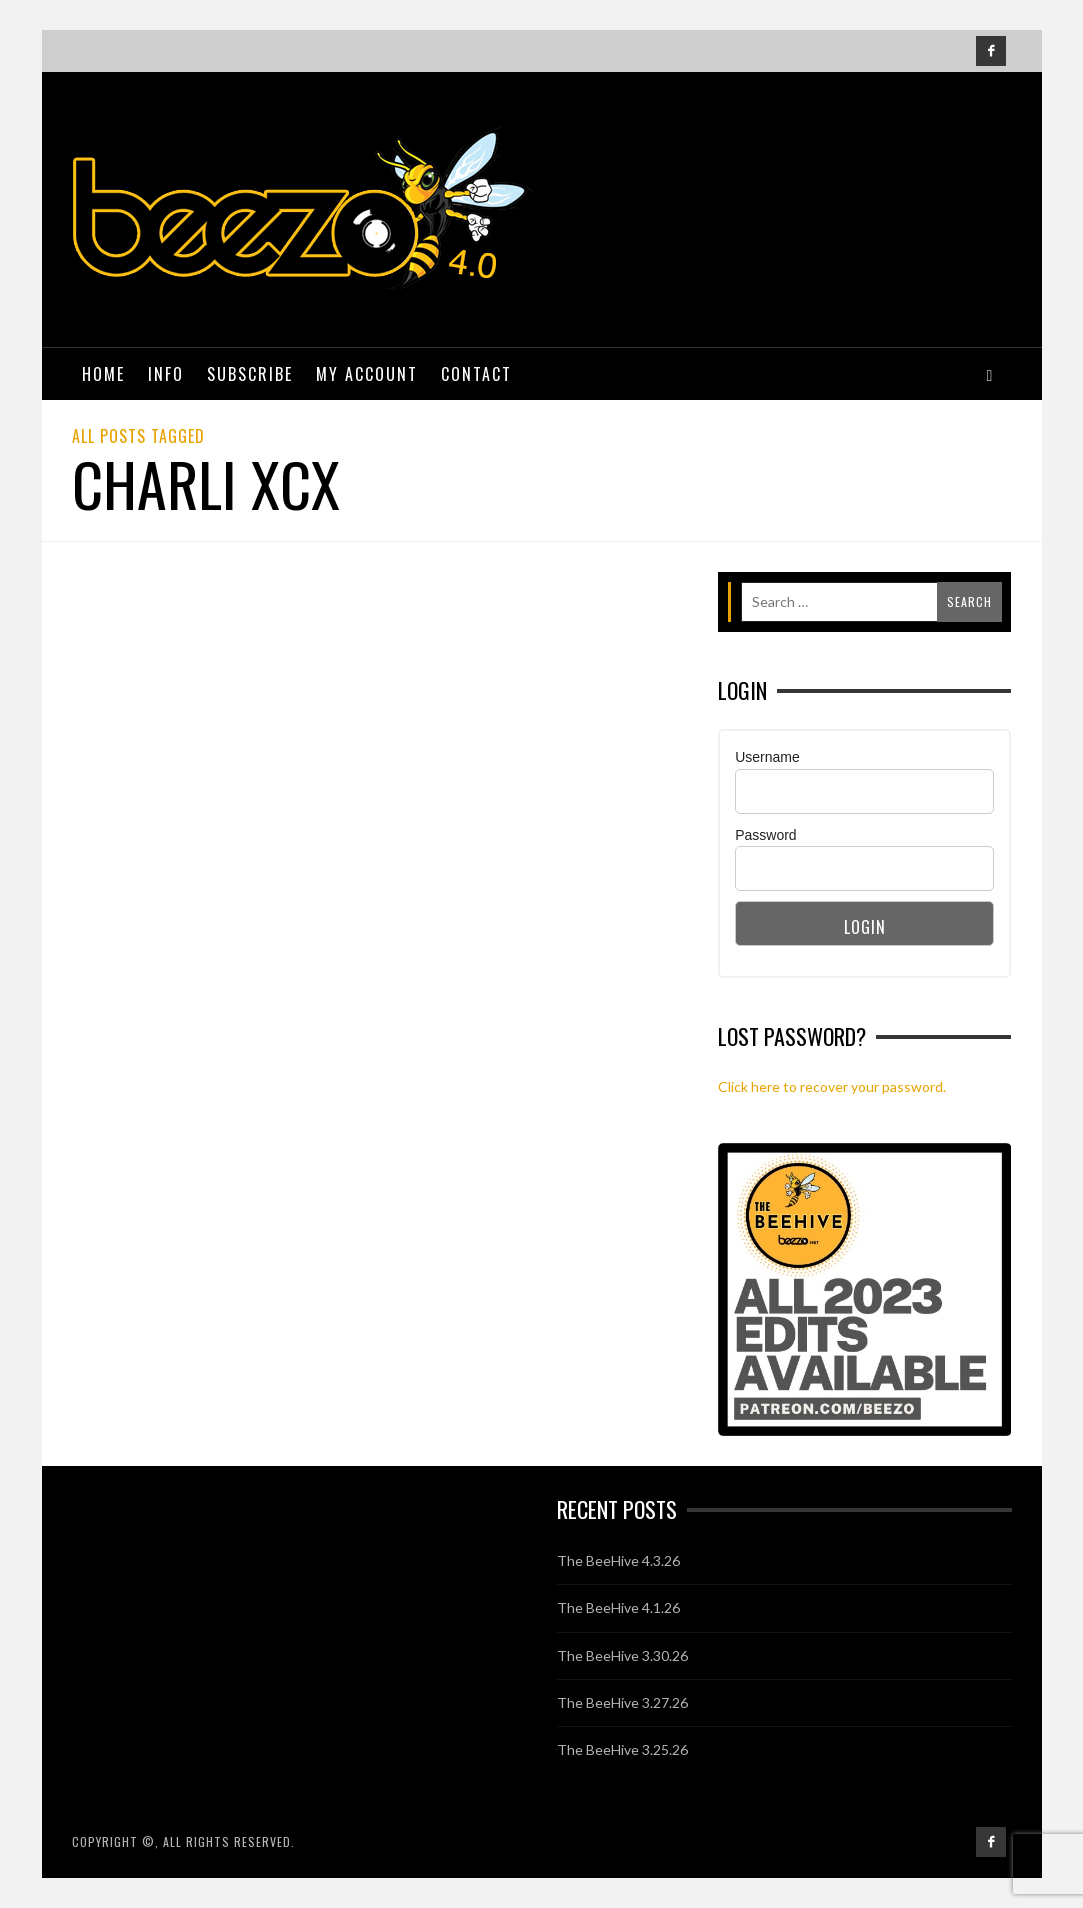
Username (767, 757)
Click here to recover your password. (832, 1086)
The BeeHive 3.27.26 (622, 1702)
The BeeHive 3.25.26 (622, 1749)
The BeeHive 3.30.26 (622, 1655)
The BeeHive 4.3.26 (618, 1560)
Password (765, 835)
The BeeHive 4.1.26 (618, 1607)
